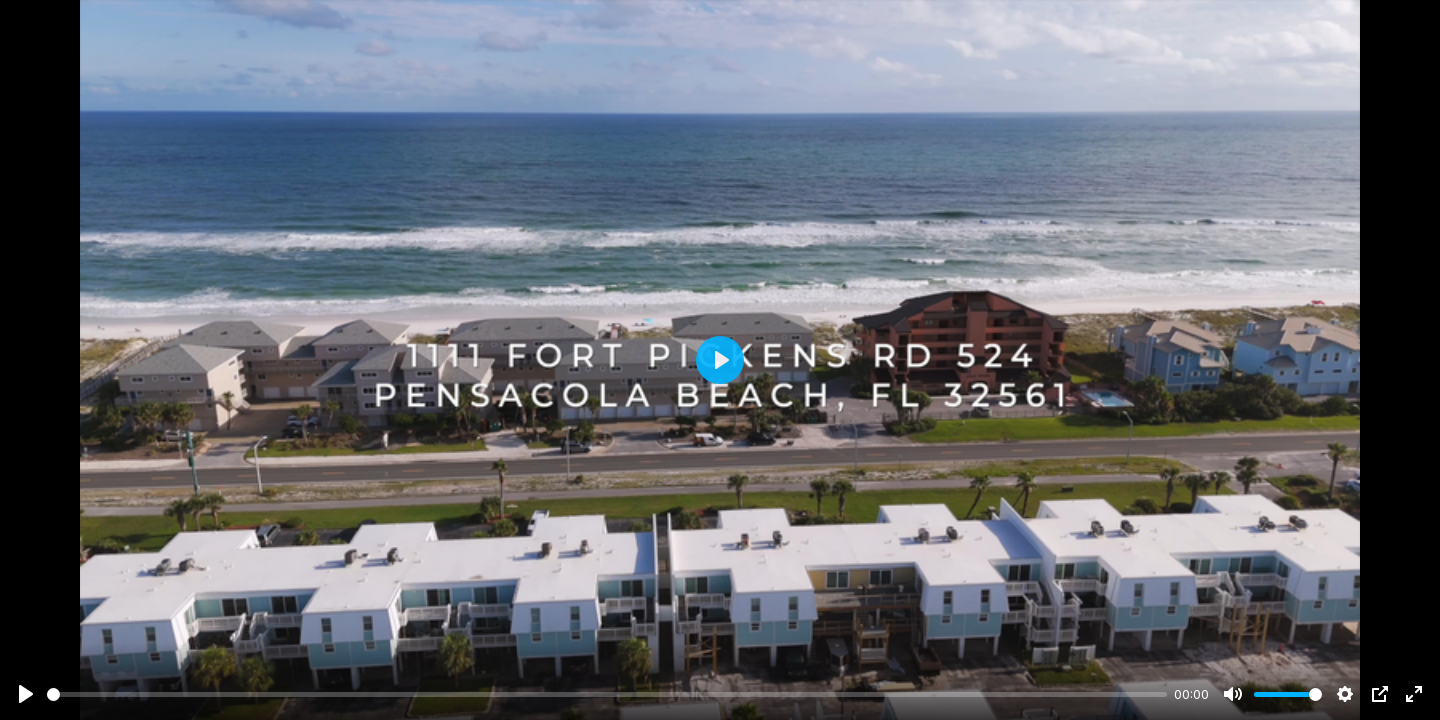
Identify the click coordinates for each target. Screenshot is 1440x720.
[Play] (26, 694)
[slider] (607, 694)
